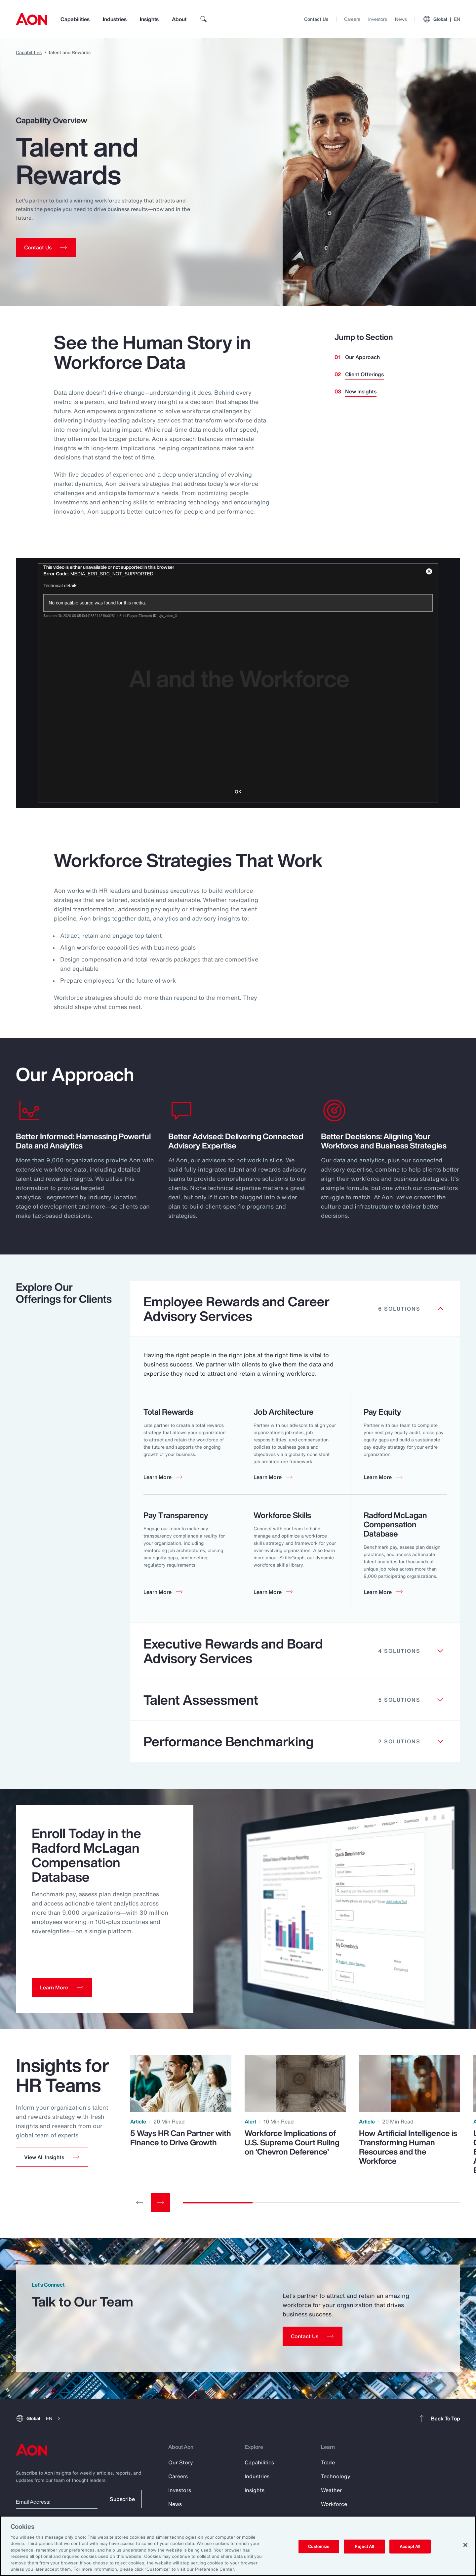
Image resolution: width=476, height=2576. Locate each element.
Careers (352, 19)
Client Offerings (364, 374)
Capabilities (75, 19)
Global (441, 19)
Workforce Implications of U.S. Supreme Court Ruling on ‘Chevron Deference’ (292, 2142)
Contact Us (316, 19)
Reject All (364, 2546)
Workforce (334, 2504)
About (179, 19)
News (401, 19)
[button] (52, 2157)
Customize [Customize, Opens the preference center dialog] (319, 2546)
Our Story (180, 2462)
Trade (328, 2462)
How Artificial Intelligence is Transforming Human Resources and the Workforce (408, 2146)
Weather (331, 2490)
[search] (204, 19)
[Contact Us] (312, 2336)
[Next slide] (160, 2202)
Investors (377, 19)
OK (238, 791)
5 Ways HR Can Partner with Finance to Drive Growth (180, 2137)
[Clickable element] (295, 1309)
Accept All (410, 2546)
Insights (149, 19)
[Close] (465, 2545)
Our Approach (362, 357)
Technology (335, 2476)
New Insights (361, 391)
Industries (115, 19)
